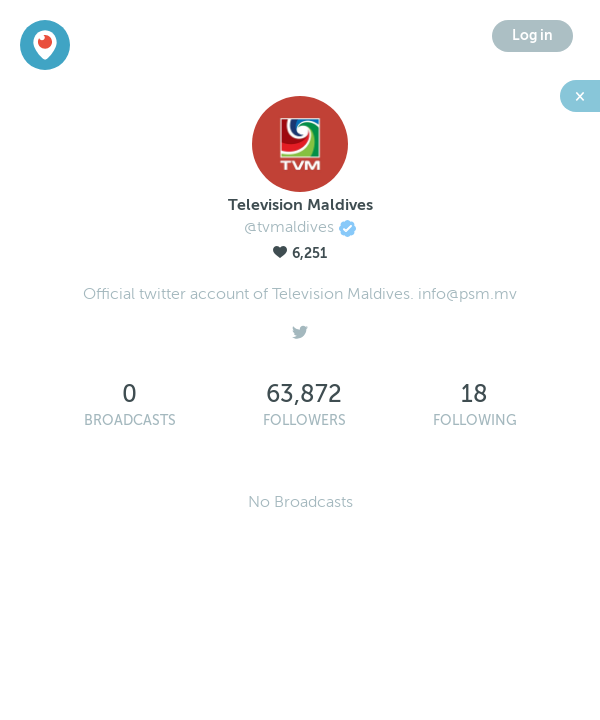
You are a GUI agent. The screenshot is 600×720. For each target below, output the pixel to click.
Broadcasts (130, 420)
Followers (304, 420)
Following (475, 420)
